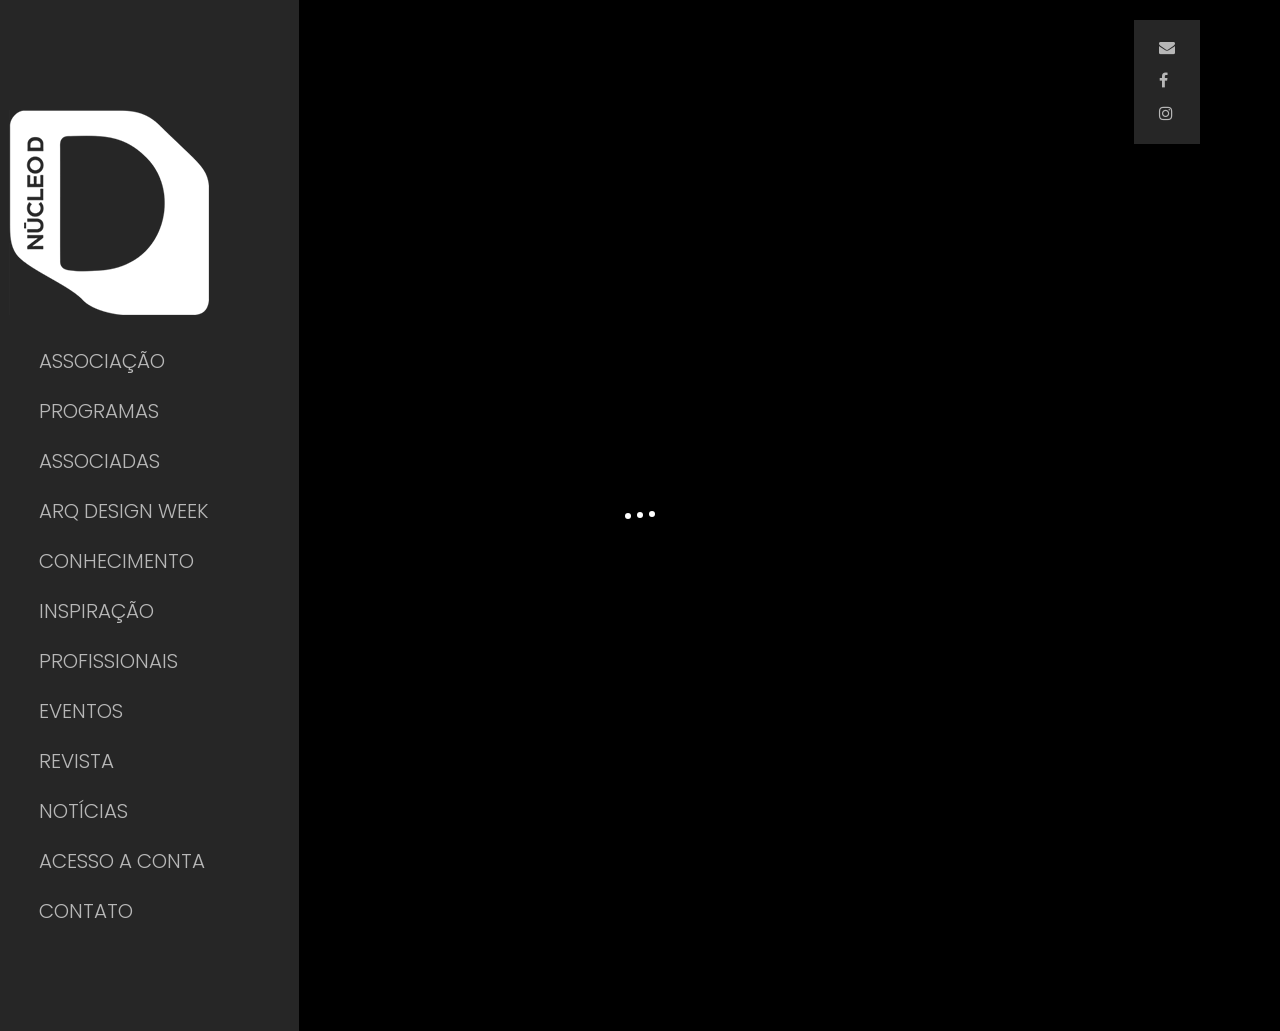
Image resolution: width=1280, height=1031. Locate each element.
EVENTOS (81, 711)
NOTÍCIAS (83, 811)
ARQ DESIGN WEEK (123, 511)
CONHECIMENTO (116, 561)
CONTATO (86, 911)
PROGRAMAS (99, 411)
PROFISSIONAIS (108, 661)
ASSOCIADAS (99, 461)
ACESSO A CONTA (122, 861)
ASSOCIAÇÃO (102, 361)
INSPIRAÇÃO (96, 611)
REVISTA (76, 761)
